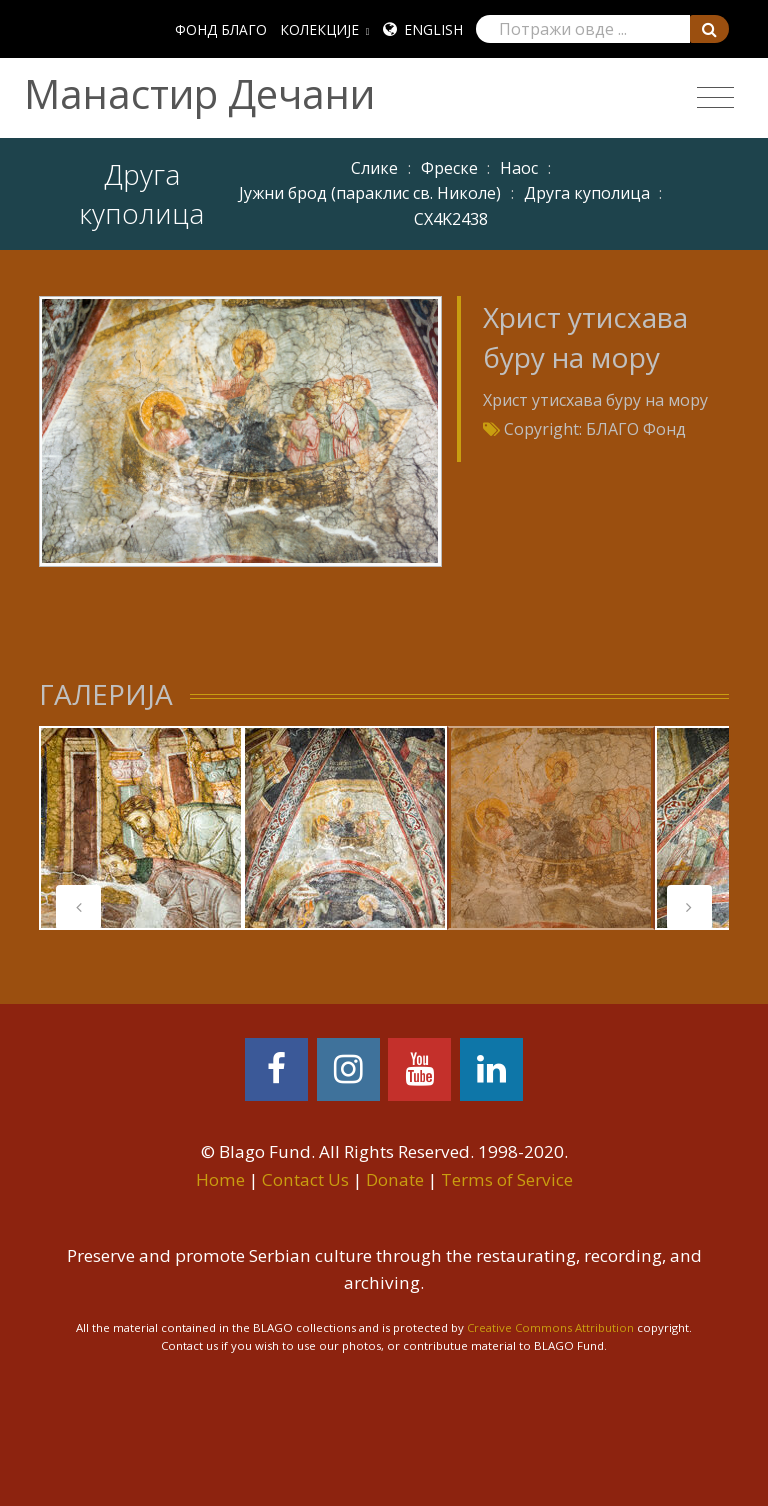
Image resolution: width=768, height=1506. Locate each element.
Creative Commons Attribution (550, 1327)
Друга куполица (587, 193)
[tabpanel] (141, 828)
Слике (374, 168)
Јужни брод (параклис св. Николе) (370, 193)
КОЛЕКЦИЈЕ (319, 29)
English (433, 29)
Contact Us (305, 1179)
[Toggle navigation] (715, 98)
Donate (395, 1179)
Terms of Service (507, 1179)
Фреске (449, 168)
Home (220, 1179)
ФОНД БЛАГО (221, 29)
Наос (519, 168)
